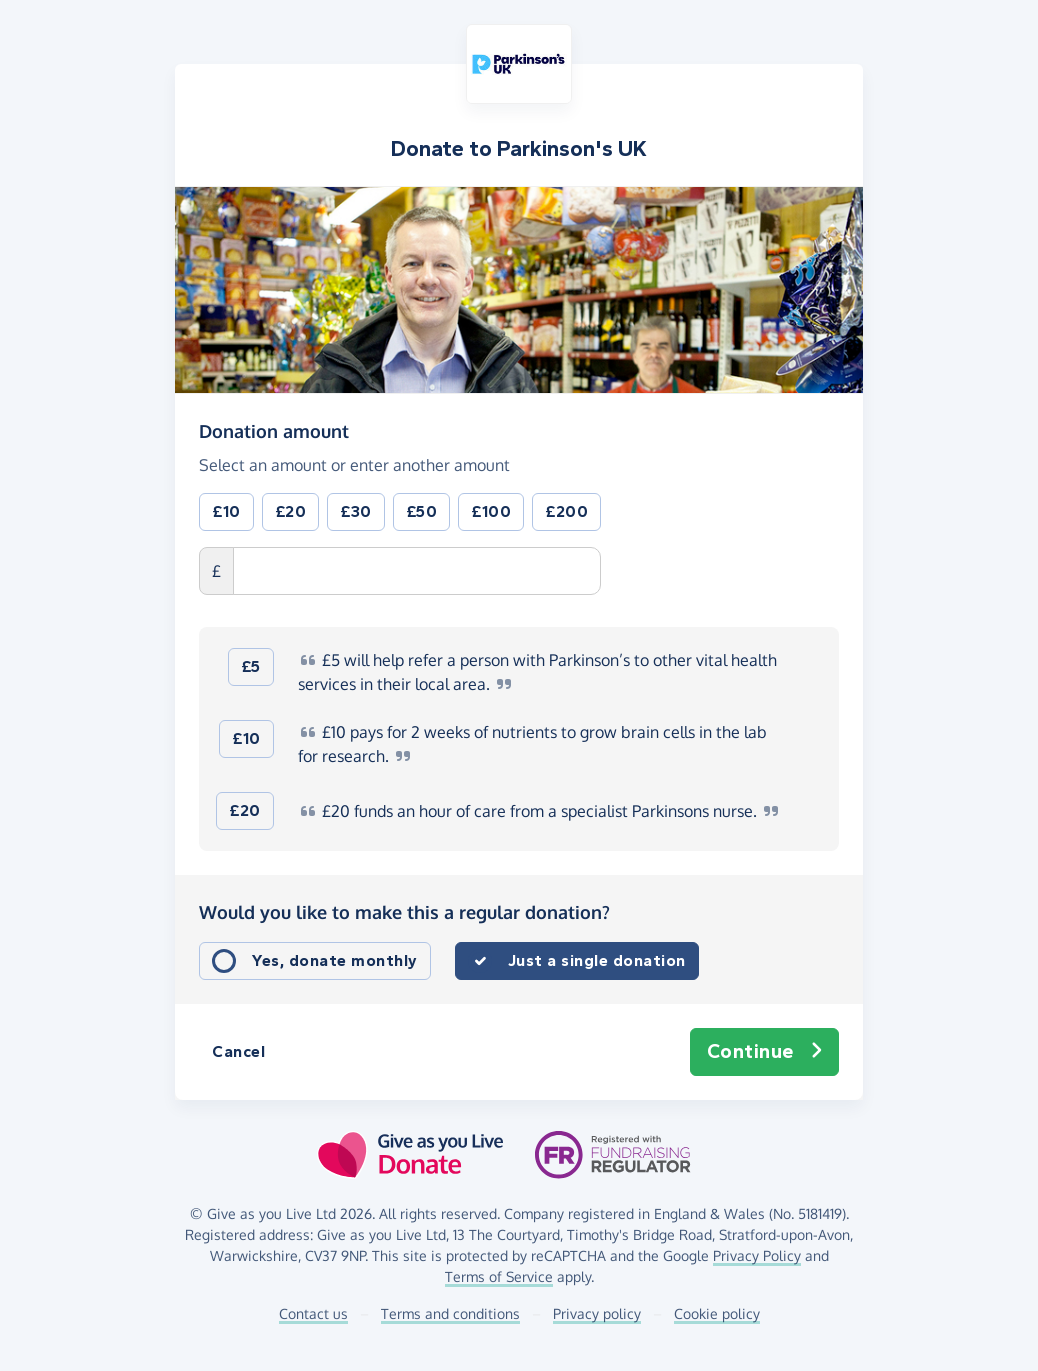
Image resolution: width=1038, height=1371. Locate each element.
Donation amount (274, 430)
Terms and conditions (450, 1313)
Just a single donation (597, 960)
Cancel (238, 1051)
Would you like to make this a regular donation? (404, 912)
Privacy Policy (757, 1255)
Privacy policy (597, 1313)
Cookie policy (717, 1313)
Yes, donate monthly (335, 960)
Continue (765, 1052)
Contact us (313, 1313)
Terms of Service (499, 1276)
